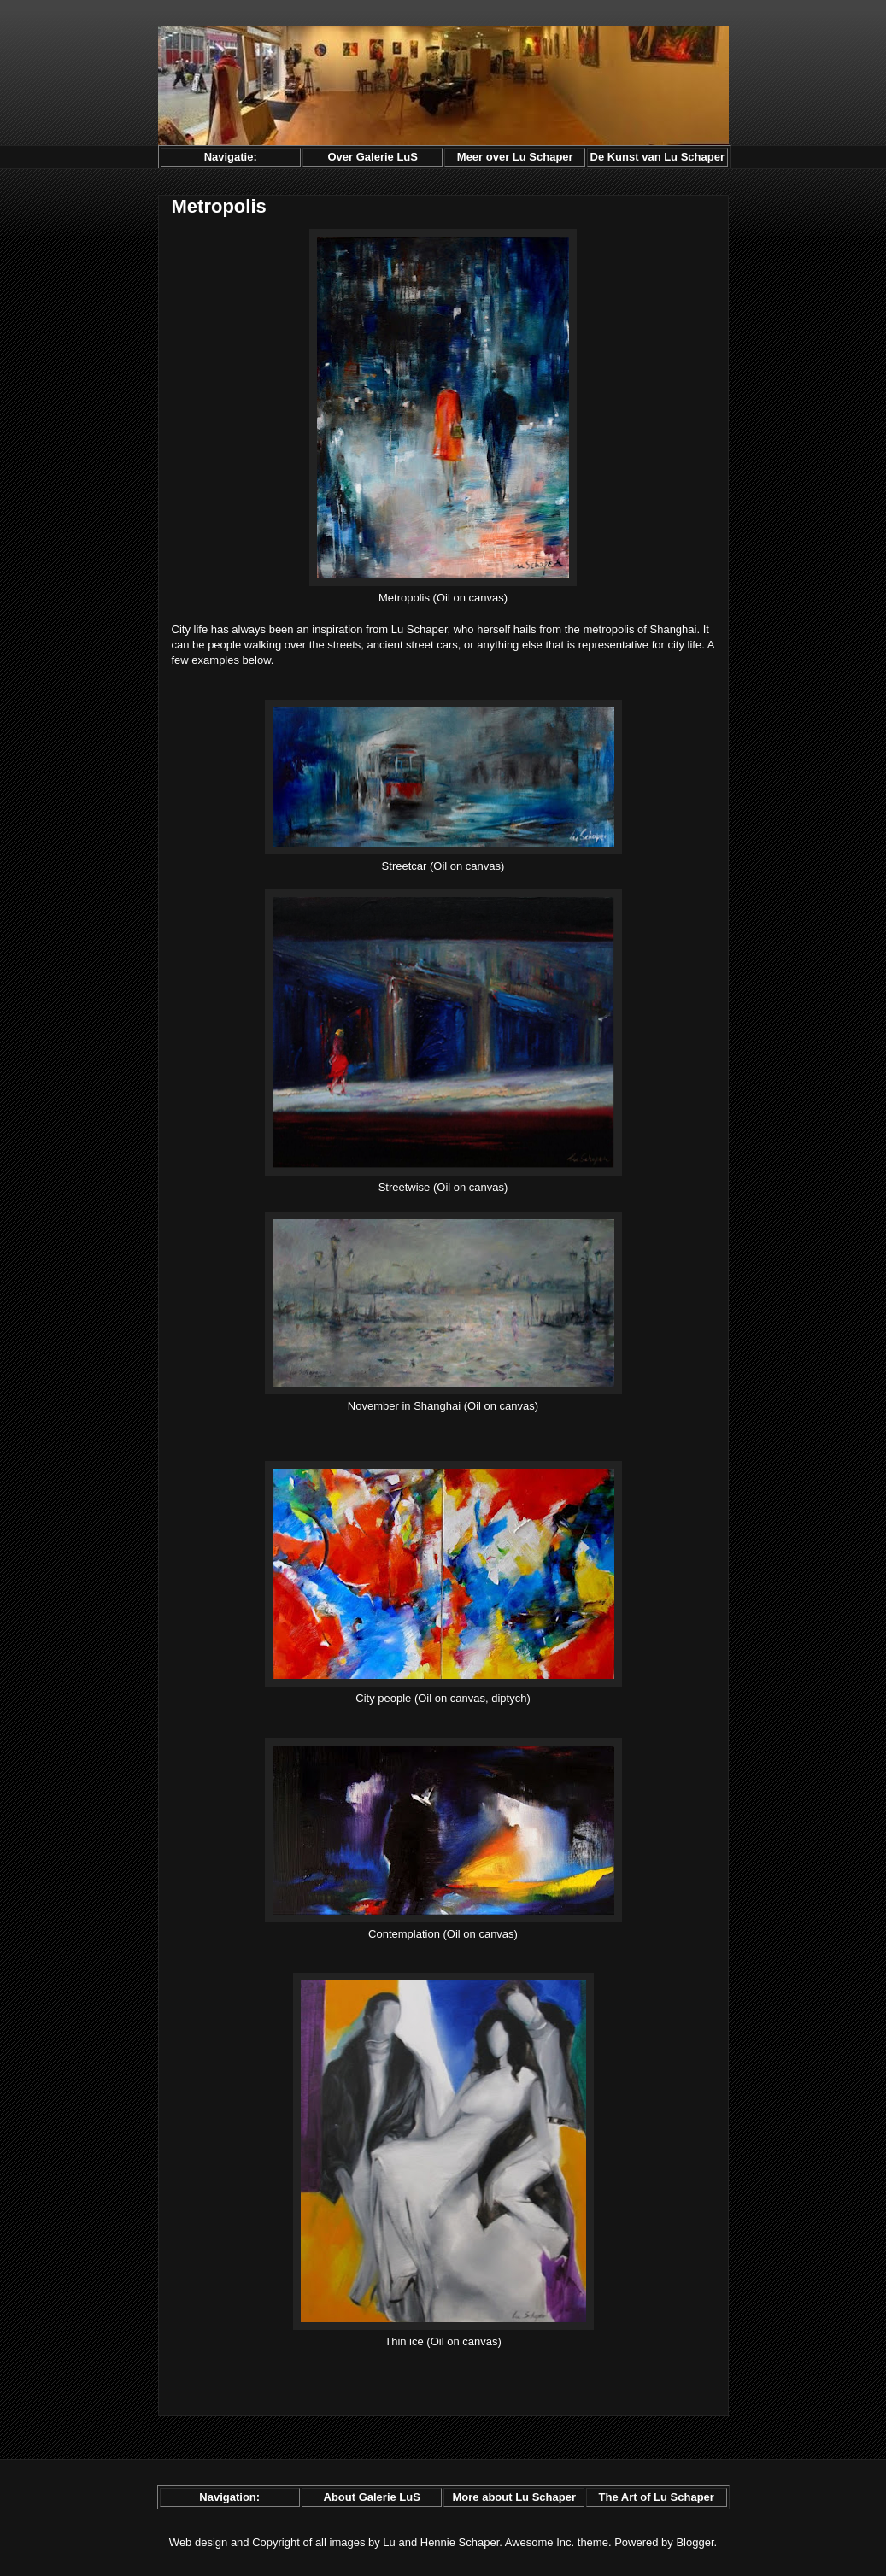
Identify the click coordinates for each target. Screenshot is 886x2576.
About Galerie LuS (372, 2497)
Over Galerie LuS (372, 156)
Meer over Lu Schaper (515, 156)
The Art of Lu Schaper (656, 2497)
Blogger (694, 2542)
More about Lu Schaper (513, 2497)
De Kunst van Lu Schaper (657, 156)
